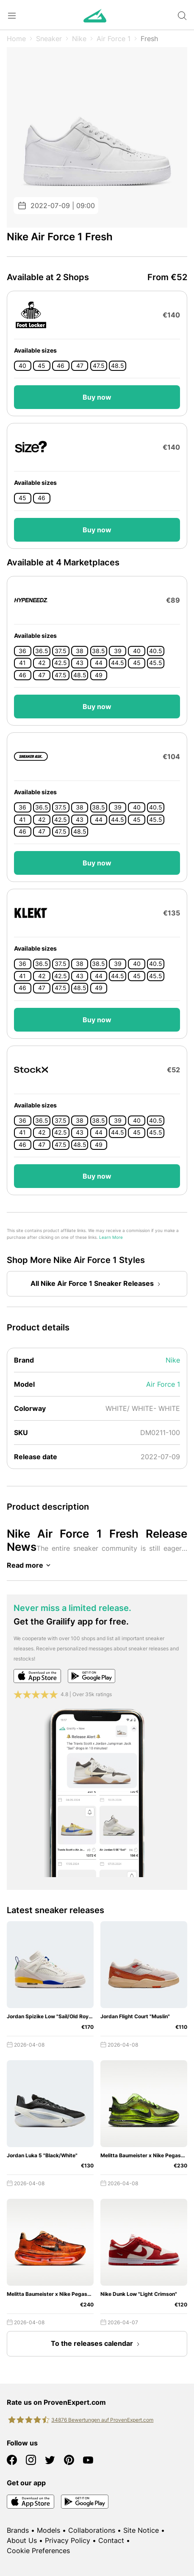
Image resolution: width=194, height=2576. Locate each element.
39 (118, 651)
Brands (18, 2530)
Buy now (97, 397)
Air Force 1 (113, 38)
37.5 (61, 651)
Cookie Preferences (38, 2550)
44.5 (117, 662)
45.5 (155, 662)
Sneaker (49, 38)
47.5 (99, 365)
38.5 (98, 651)
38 (79, 651)
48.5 (117, 365)
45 (41, 365)
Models (48, 2530)
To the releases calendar (97, 2344)
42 (41, 662)
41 (22, 662)
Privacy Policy (67, 2540)
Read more (30, 1565)
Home (16, 38)
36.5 (41, 651)
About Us (22, 2540)
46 (60, 365)
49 (99, 675)
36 (22, 651)
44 (99, 662)
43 (79, 662)
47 (79, 365)
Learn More (111, 1237)
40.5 (155, 651)
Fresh (149, 38)
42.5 (60, 662)
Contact (111, 2540)
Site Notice (141, 2530)
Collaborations (91, 2530)
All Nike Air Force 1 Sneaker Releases (97, 1284)
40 (22, 365)
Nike (79, 38)
